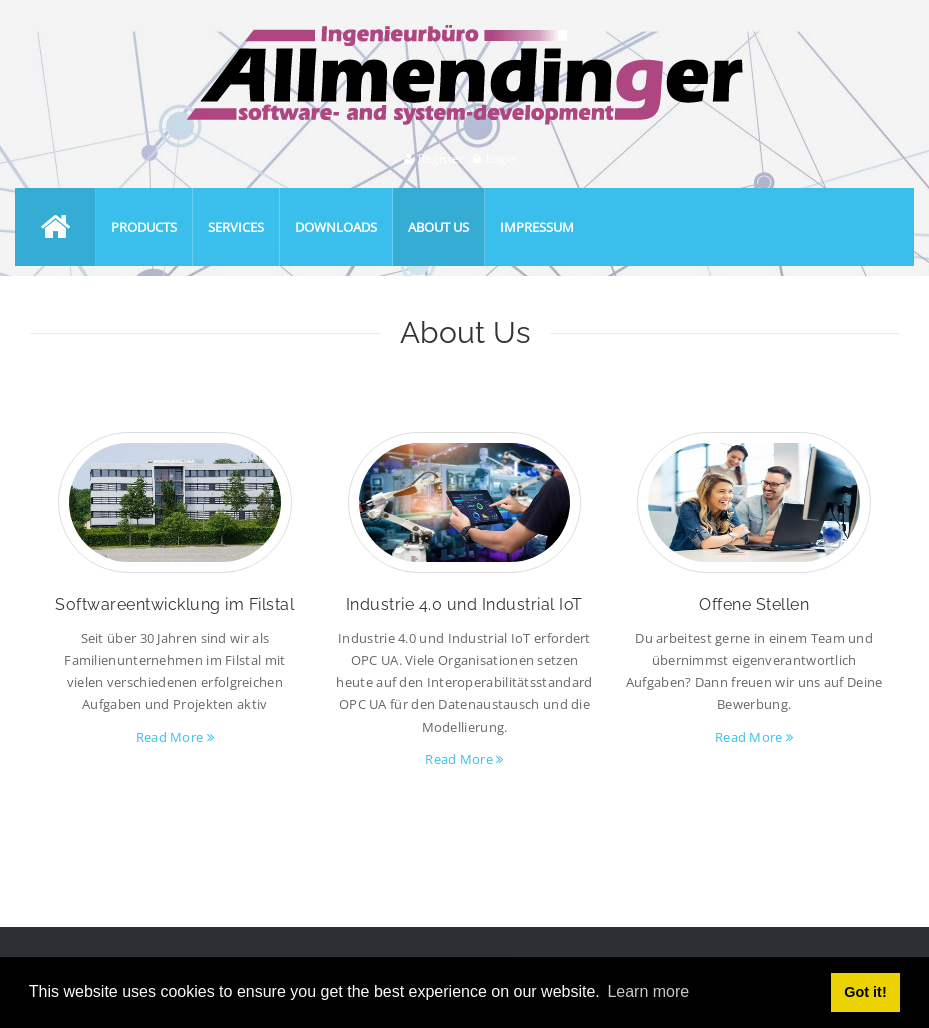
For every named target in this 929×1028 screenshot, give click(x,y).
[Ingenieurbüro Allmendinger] (465, 33)
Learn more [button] (648, 991)
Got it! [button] (865, 992)
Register (441, 158)
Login (501, 158)
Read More (175, 737)
